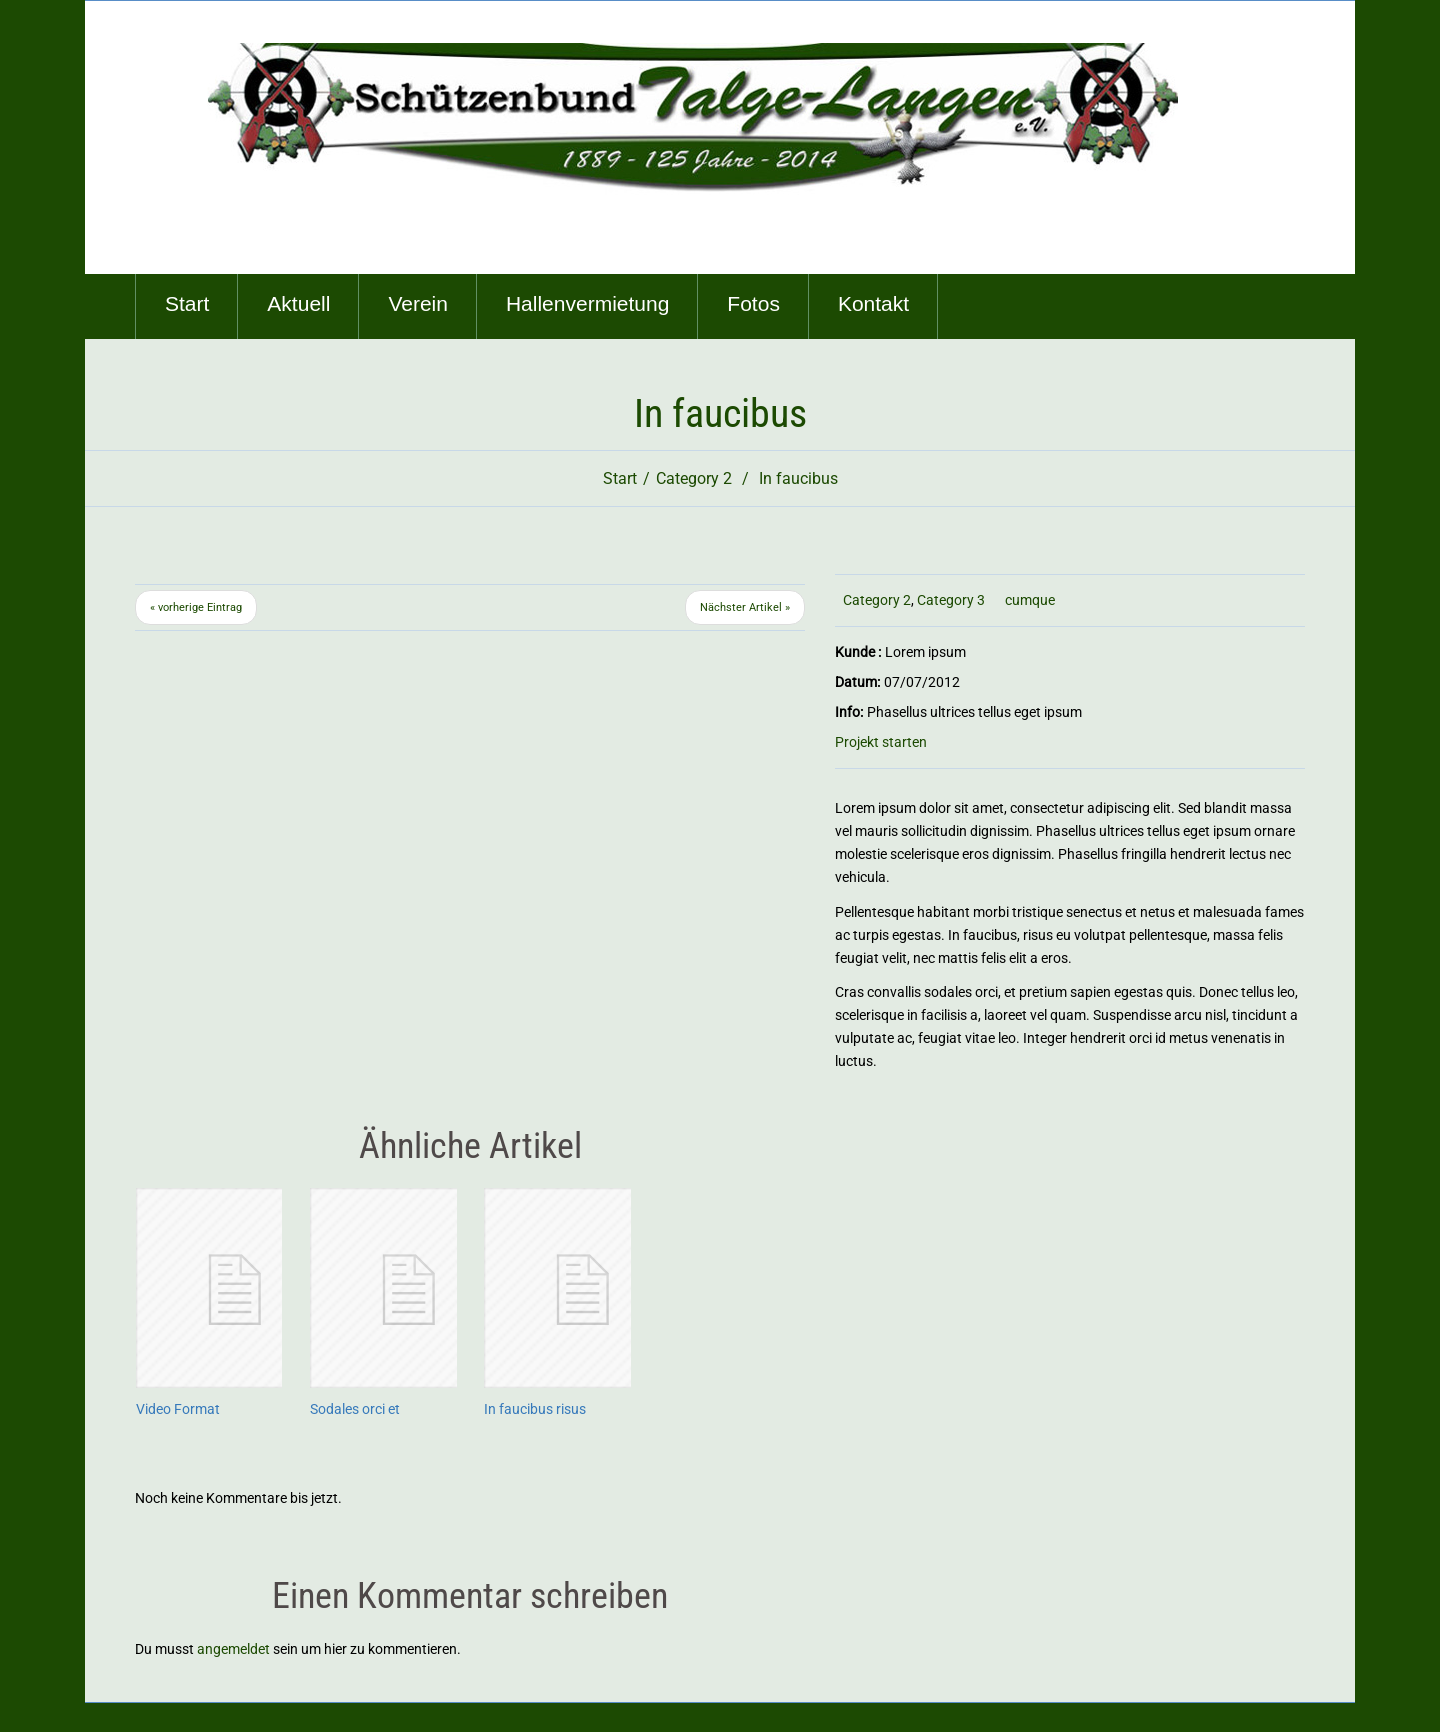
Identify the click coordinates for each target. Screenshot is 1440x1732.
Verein (418, 303)
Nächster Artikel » (745, 607)
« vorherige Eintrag (196, 607)
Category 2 (694, 478)
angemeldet (233, 1649)
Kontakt (873, 303)
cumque (1030, 600)
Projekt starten (881, 742)
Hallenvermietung (587, 303)
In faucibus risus (535, 1409)
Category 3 (951, 600)
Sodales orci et (355, 1409)
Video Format (178, 1409)
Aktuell (298, 303)
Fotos (753, 303)
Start (187, 303)
